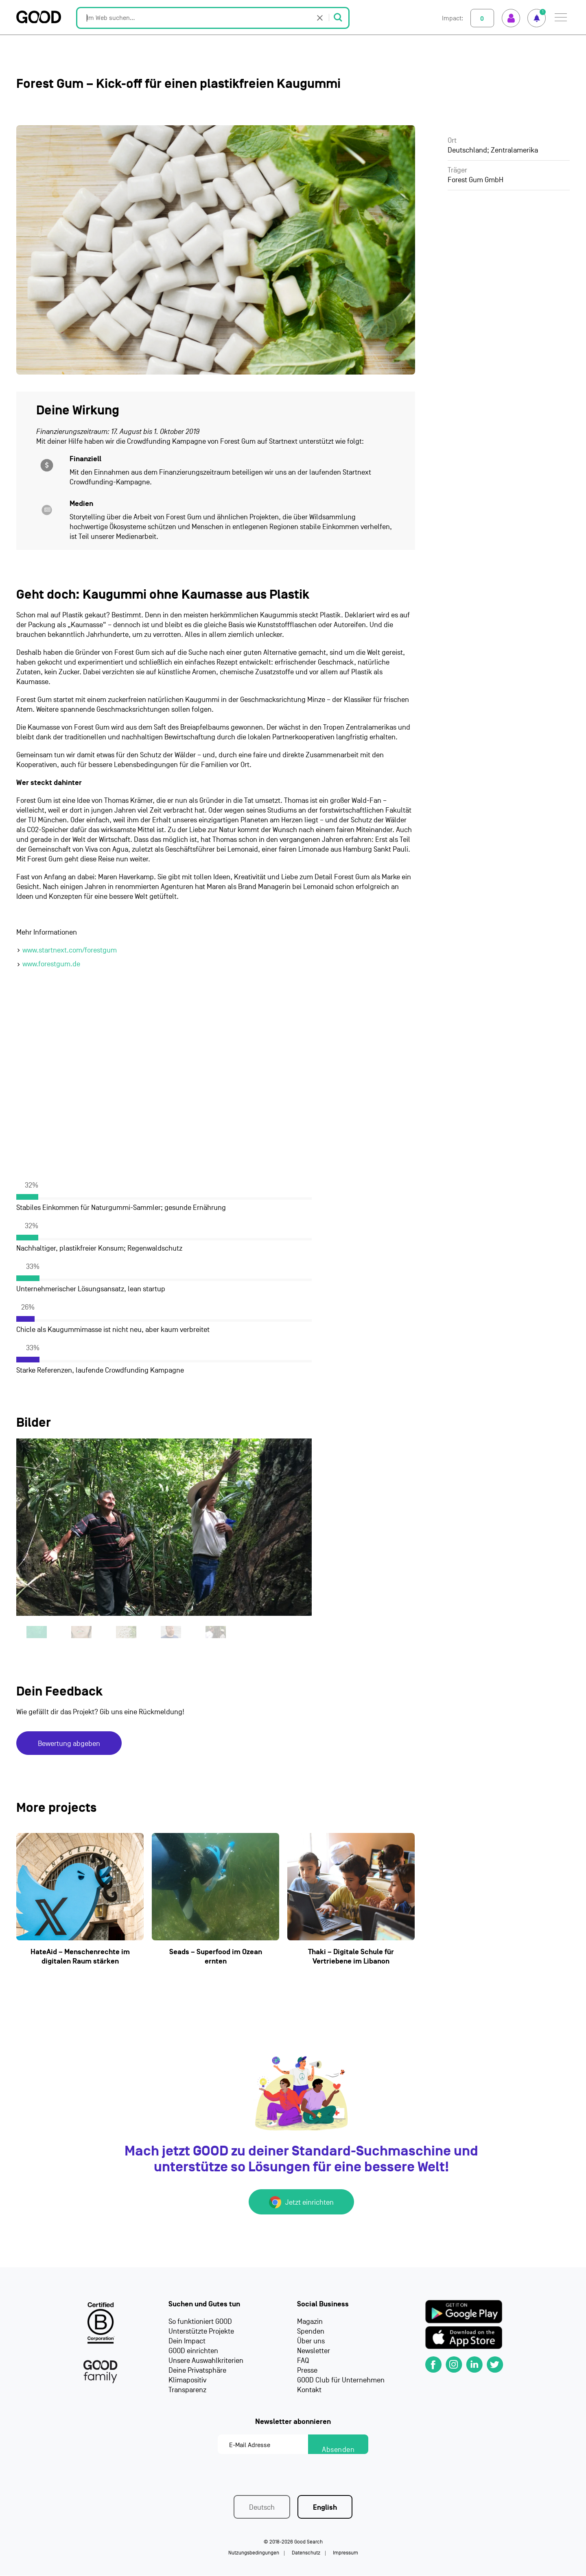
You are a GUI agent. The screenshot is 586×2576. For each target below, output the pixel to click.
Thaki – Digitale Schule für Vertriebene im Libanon (351, 1957)
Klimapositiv (187, 2380)
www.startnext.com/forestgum (69, 950)
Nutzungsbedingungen (253, 2553)
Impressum (345, 2553)
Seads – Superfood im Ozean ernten (215, 1957)
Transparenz (187, 2390)
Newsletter (313, 2351)
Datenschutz (306, 2553)
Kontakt (309, 2390)
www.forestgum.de (51, 964)
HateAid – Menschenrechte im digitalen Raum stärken (80, 1957)
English (325, 2508)
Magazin (310, 2322)
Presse (307, 2371)
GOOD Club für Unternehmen (341, 2380)
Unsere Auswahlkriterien (205, 2361)
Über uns (311, 2341)
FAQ (303, 2361)
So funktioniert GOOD (200, 2322)
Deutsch (262, 2508)
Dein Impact (187, 2341)
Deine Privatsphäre (197, 2371)
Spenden (310, 2332)
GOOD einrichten (193, 2351)
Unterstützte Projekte (201, 2332)
